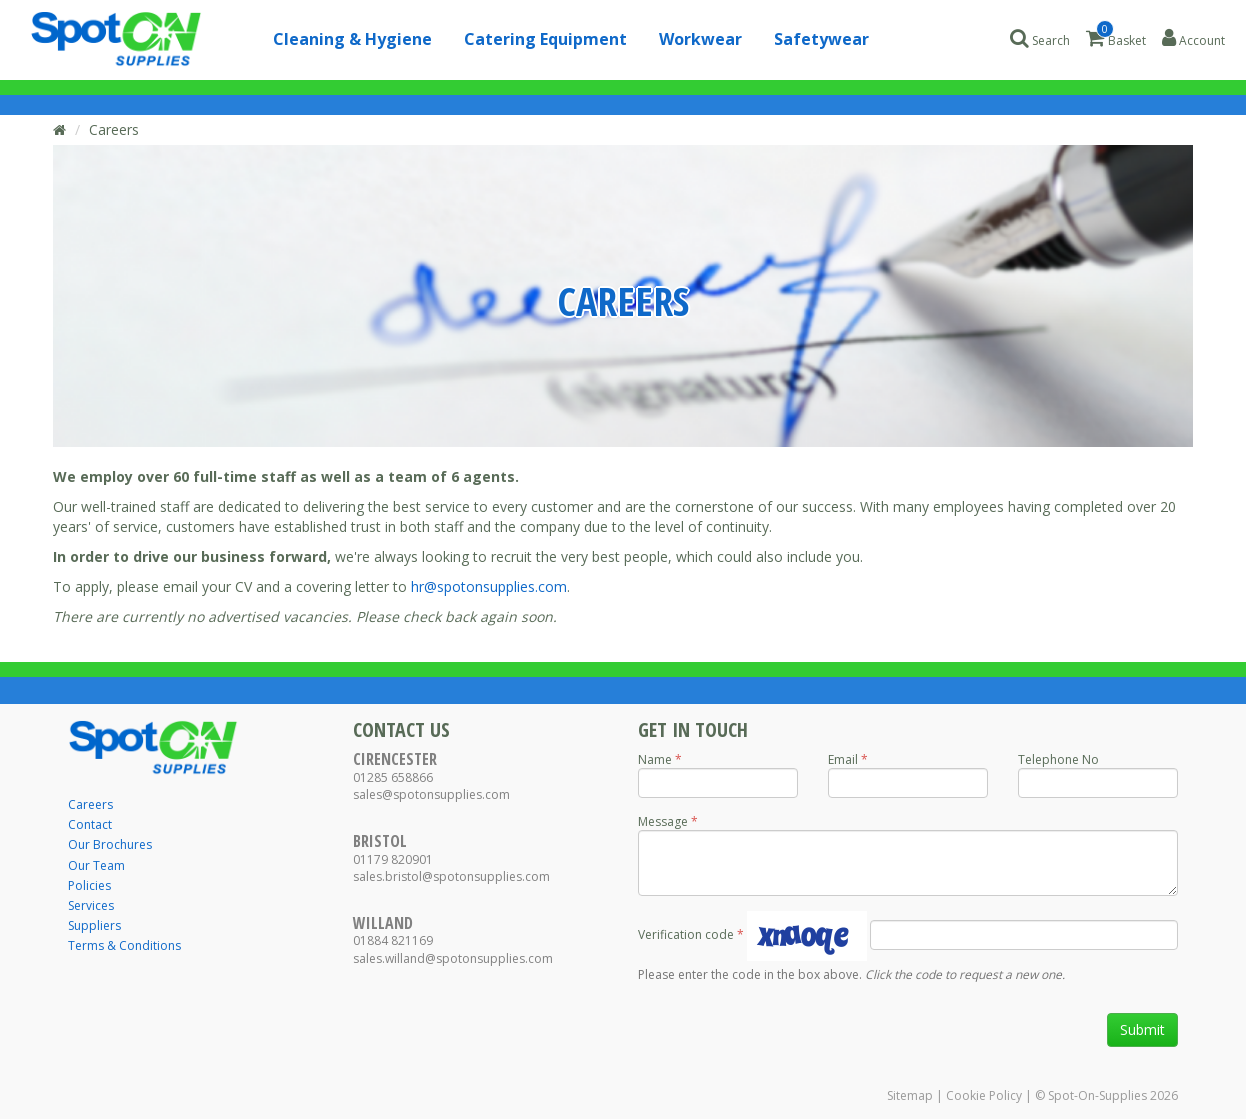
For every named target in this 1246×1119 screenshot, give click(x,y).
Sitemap (910, 1095)
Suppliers (94, 925)
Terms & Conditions (124, 945)
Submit (1142, 1029)
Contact (90, 824)
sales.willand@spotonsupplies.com (453, 958)
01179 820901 (393, 859)
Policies (89, 885)
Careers (114, 129)
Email (843, 759)
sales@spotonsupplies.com (431, 794)
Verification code (686, 934)
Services (91, 905)
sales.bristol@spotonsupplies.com (451, 876)
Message (663, 821)
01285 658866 (393, 777)
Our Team (96, 865)
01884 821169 (393, 940)
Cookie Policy (984, 1095)
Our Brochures (110, 844)
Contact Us (401, 729)
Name (655, 759)
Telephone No (1058, 759)
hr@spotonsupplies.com (489, 586)
